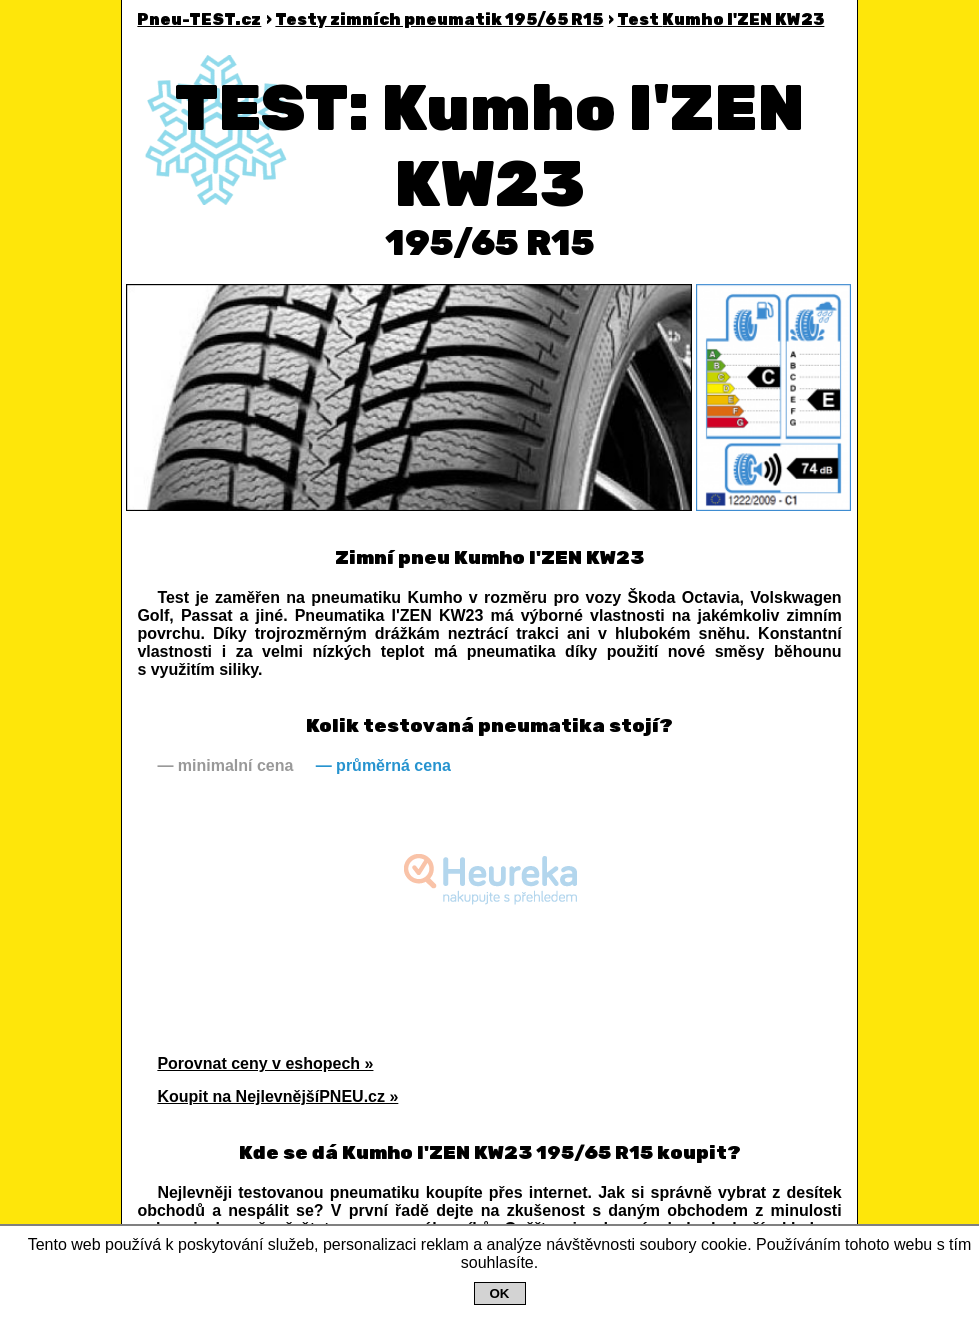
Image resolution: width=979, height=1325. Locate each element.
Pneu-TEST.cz (199, 19)
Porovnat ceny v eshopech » (265, 1063)
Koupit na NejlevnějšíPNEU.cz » (277, 1096)
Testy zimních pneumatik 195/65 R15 (439, 19)
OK (500, 1293)
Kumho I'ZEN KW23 (720, 19)
